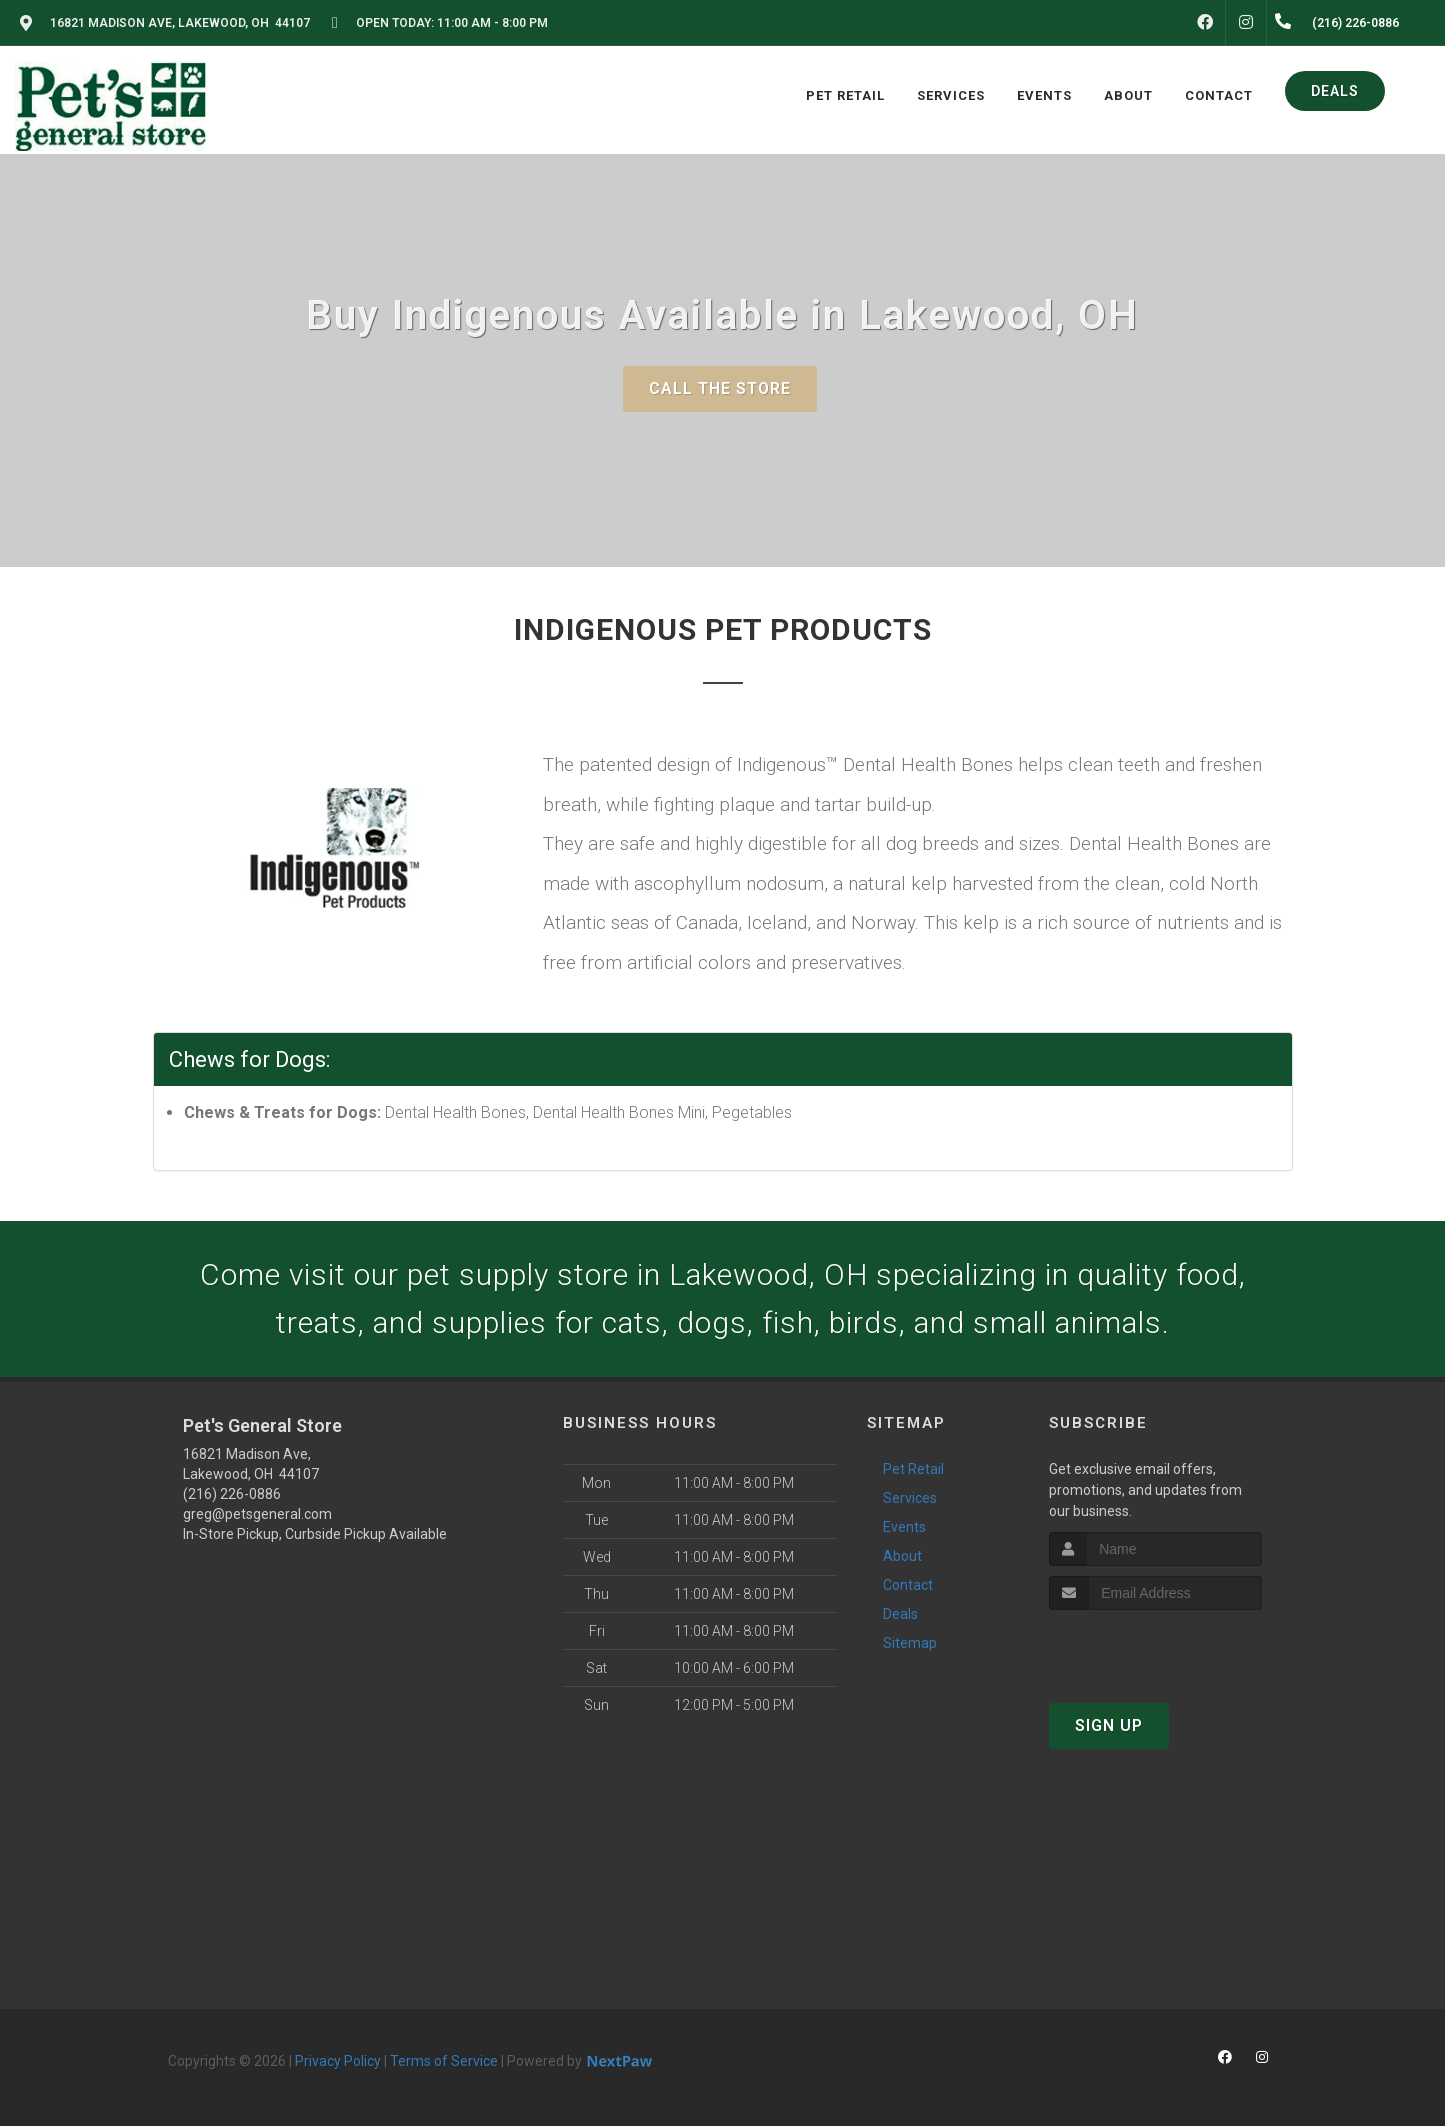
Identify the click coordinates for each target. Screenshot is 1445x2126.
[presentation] (1155, 1647)
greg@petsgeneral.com (257, 1514)
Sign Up (1109, 1725)
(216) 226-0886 (232, 1494)
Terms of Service (444, 2061)
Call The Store (720, 388)
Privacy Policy (338, 2061)
